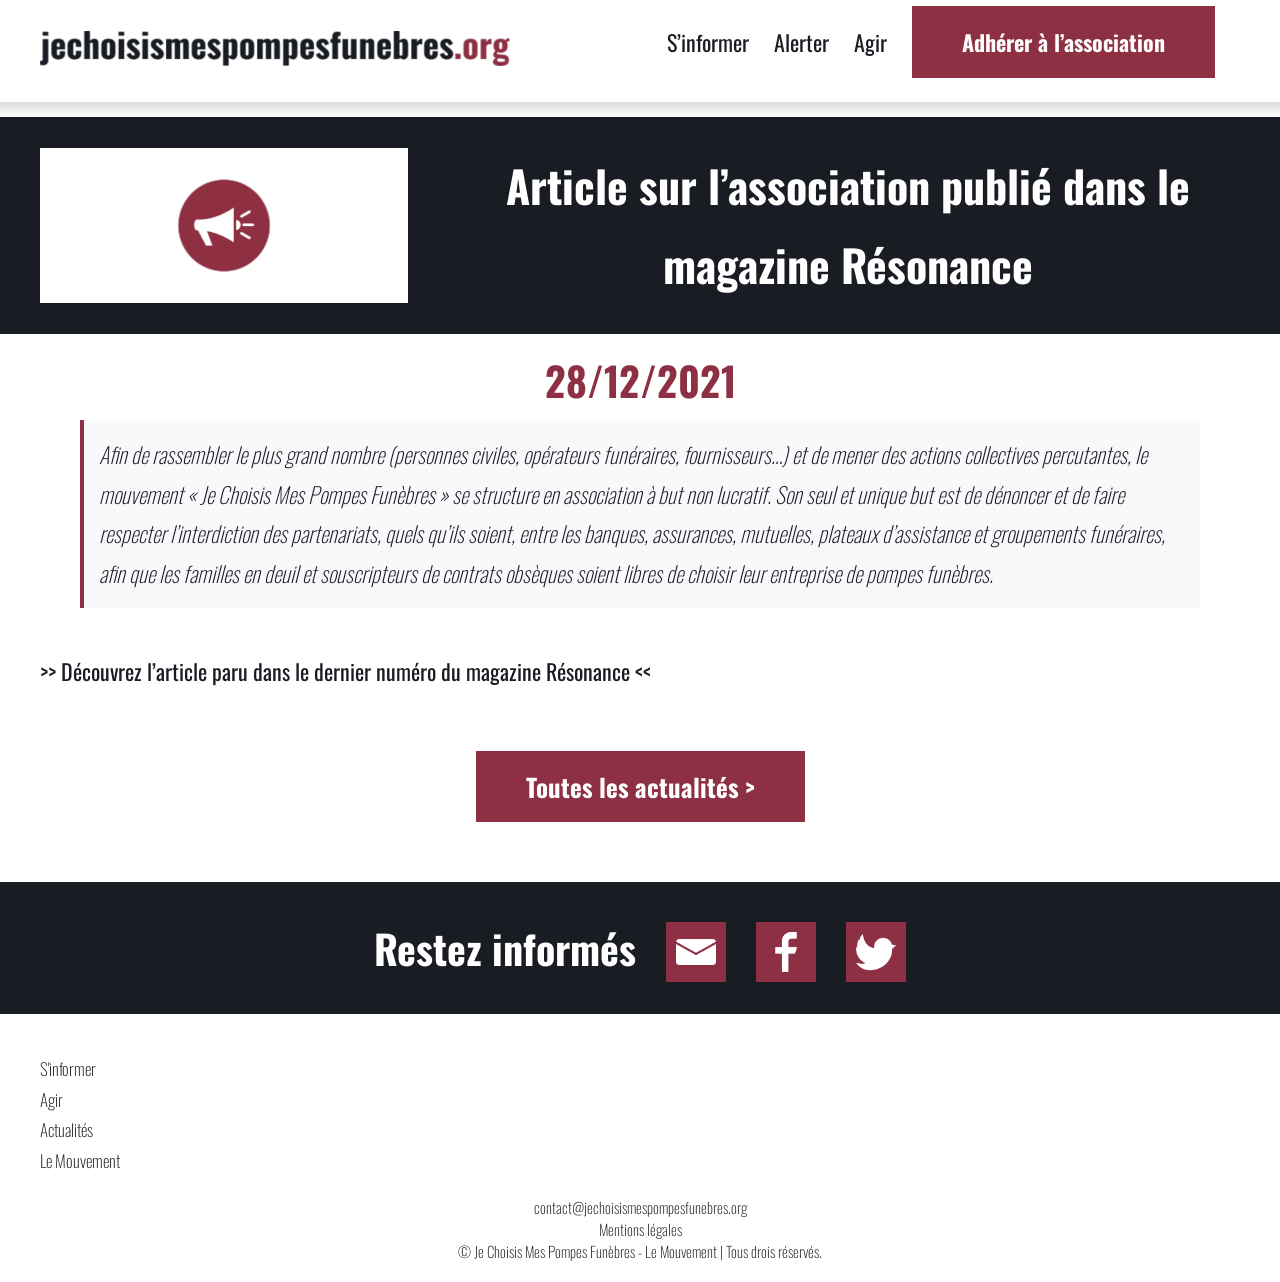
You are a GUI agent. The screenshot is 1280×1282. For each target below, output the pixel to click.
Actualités (66, 1129)
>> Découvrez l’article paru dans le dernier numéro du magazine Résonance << (345, 671)
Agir (51, 1099)
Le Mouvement (80, 1160)
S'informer (68, 1068)
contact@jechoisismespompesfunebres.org (640, 1207)
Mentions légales (640, 1229)
